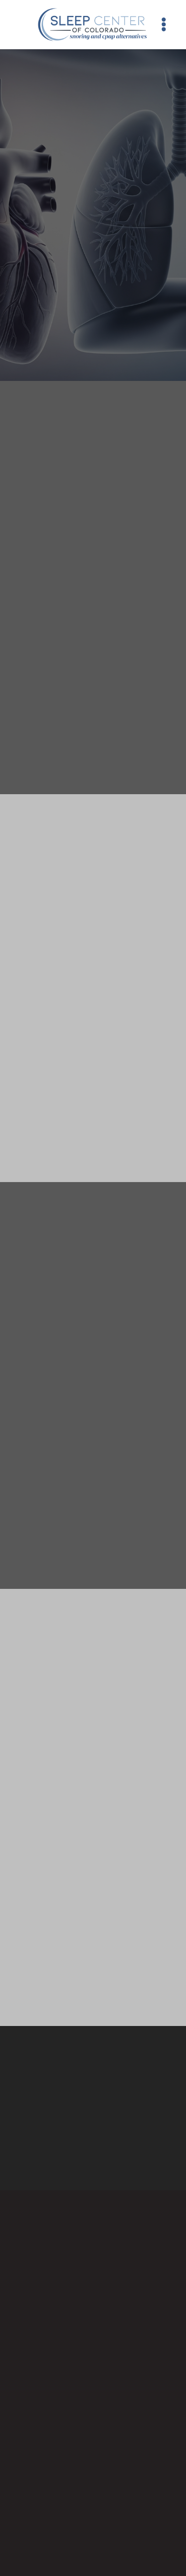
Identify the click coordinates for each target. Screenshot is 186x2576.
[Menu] (164, 24)
